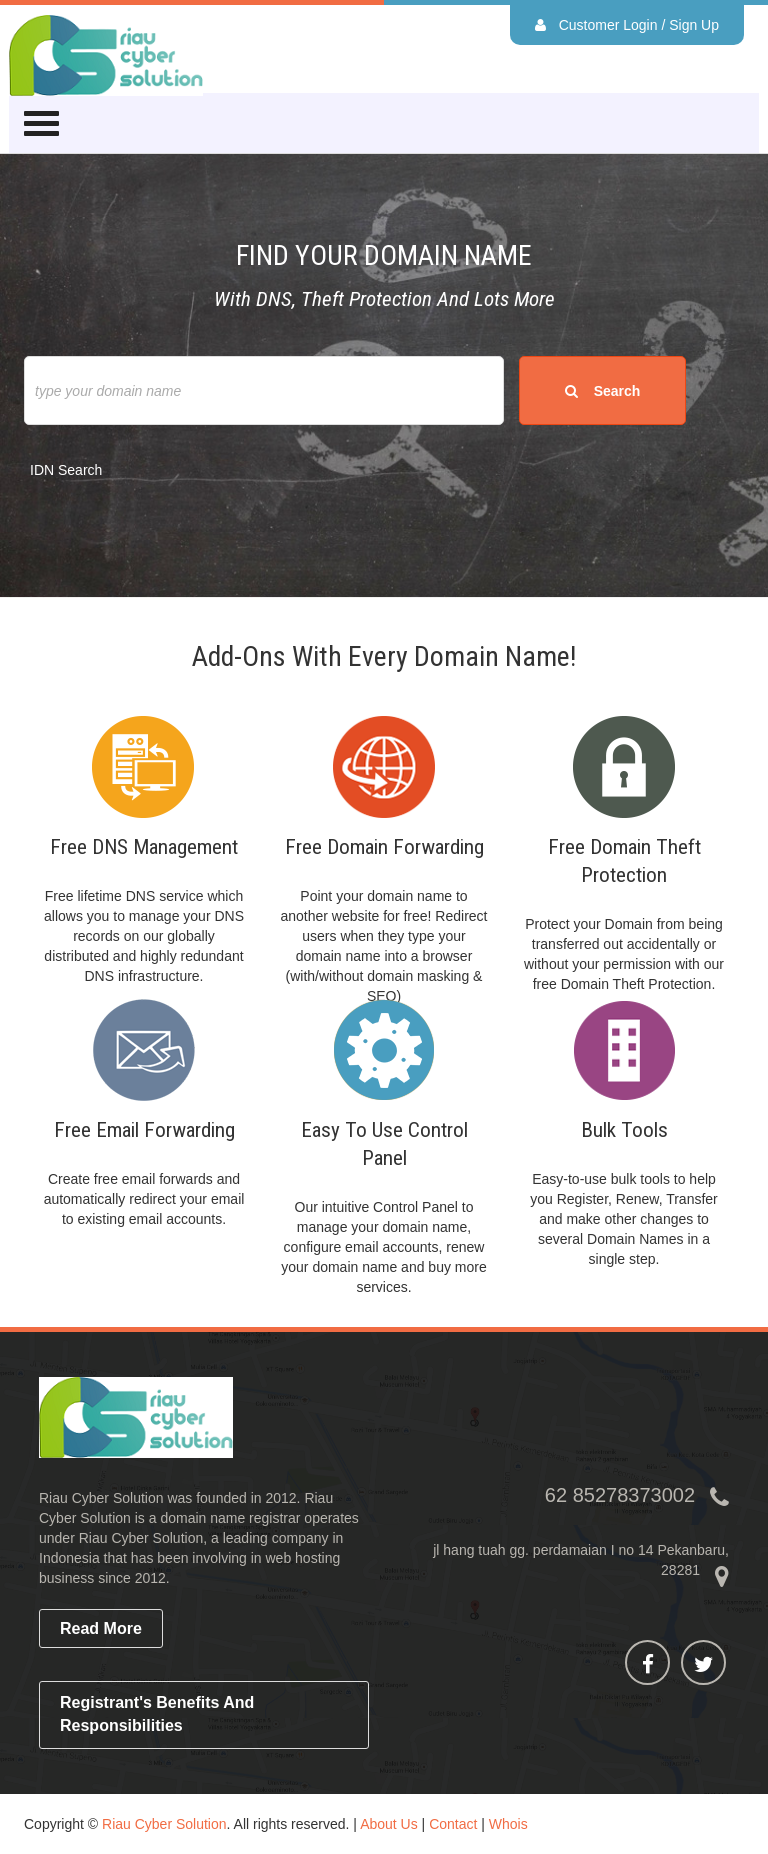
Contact (453, 1824)
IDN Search (66, 470)
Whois (508, 1824)
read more (101, 1628)
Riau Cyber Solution (164, 1824)
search (602, 391)
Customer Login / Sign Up (627, 25)
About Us (389, 1824)
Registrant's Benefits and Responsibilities (157, 1714)
